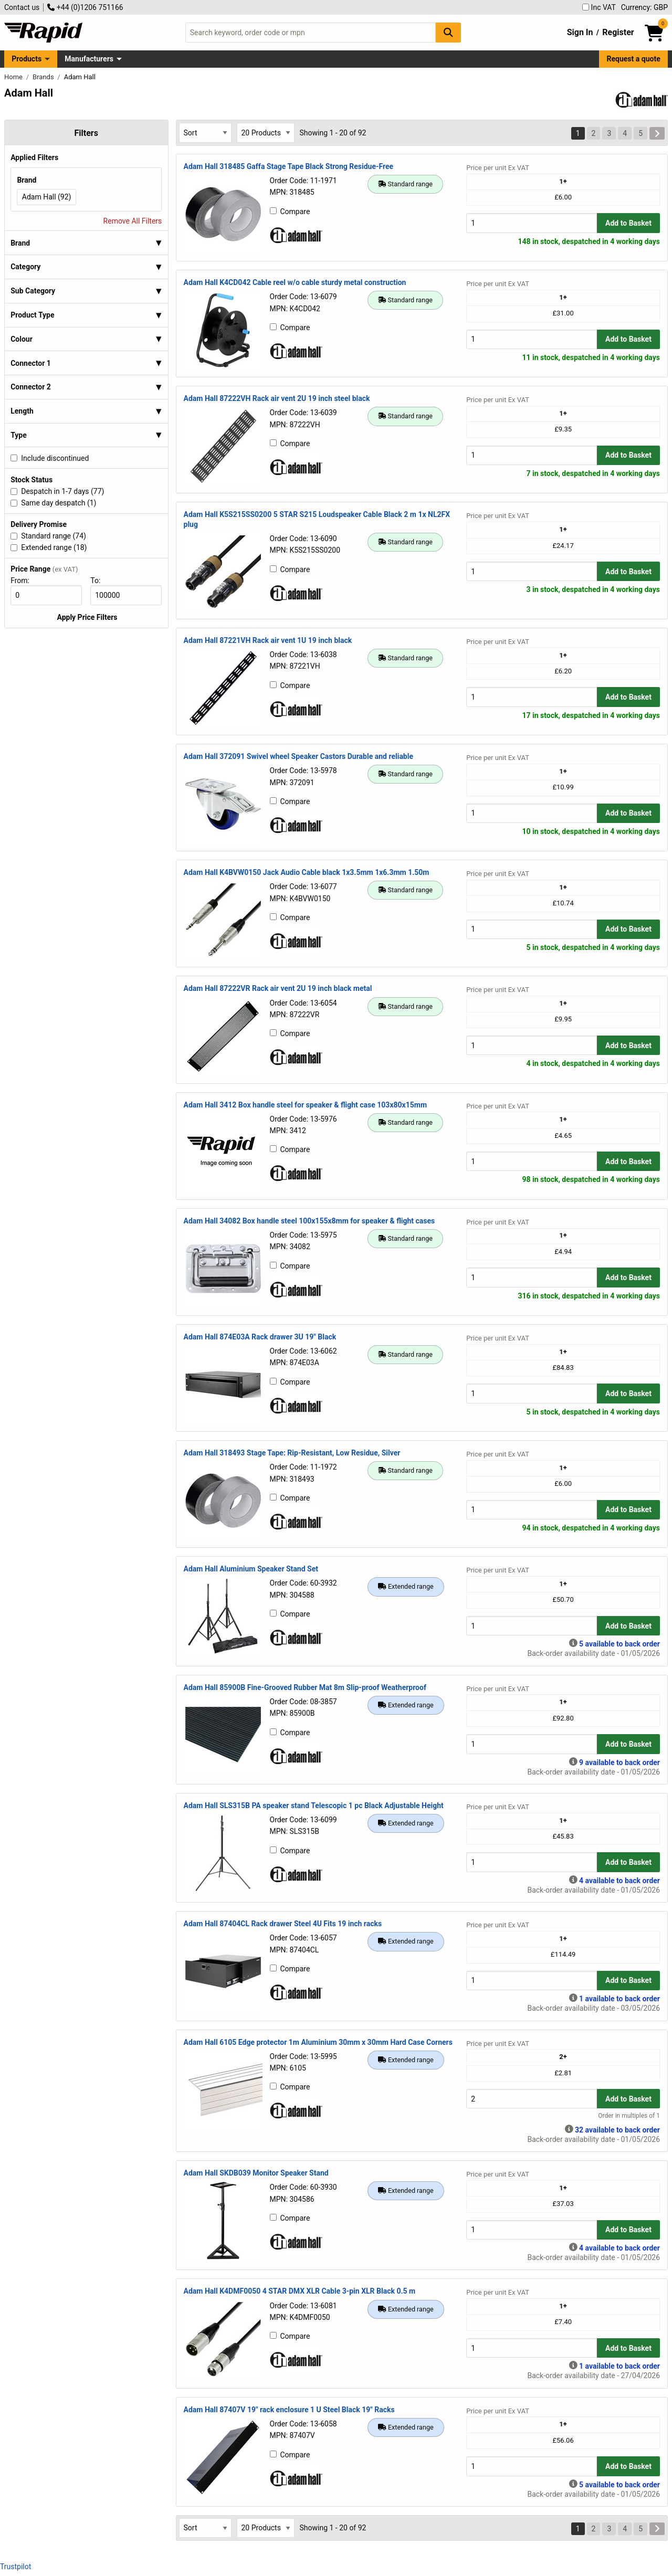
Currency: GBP (644, 7)
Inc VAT (599, 7)
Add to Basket (628, 223)
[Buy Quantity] (531, 223)
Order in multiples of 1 (629, 2115)
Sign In (580, 32)
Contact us (21, 7)
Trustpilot (15, 2566)
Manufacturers (89, 59)
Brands (44, 77)
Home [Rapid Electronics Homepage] (14, 77)
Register (618, 32)
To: (99, 580)
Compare (290, 211)
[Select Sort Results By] (205, 132)
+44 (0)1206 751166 (85, 7)
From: (24, 580)
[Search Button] (448, 32)
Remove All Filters (132, 221)
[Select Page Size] (266, 132)
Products (26, 59)
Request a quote (633, 59)
